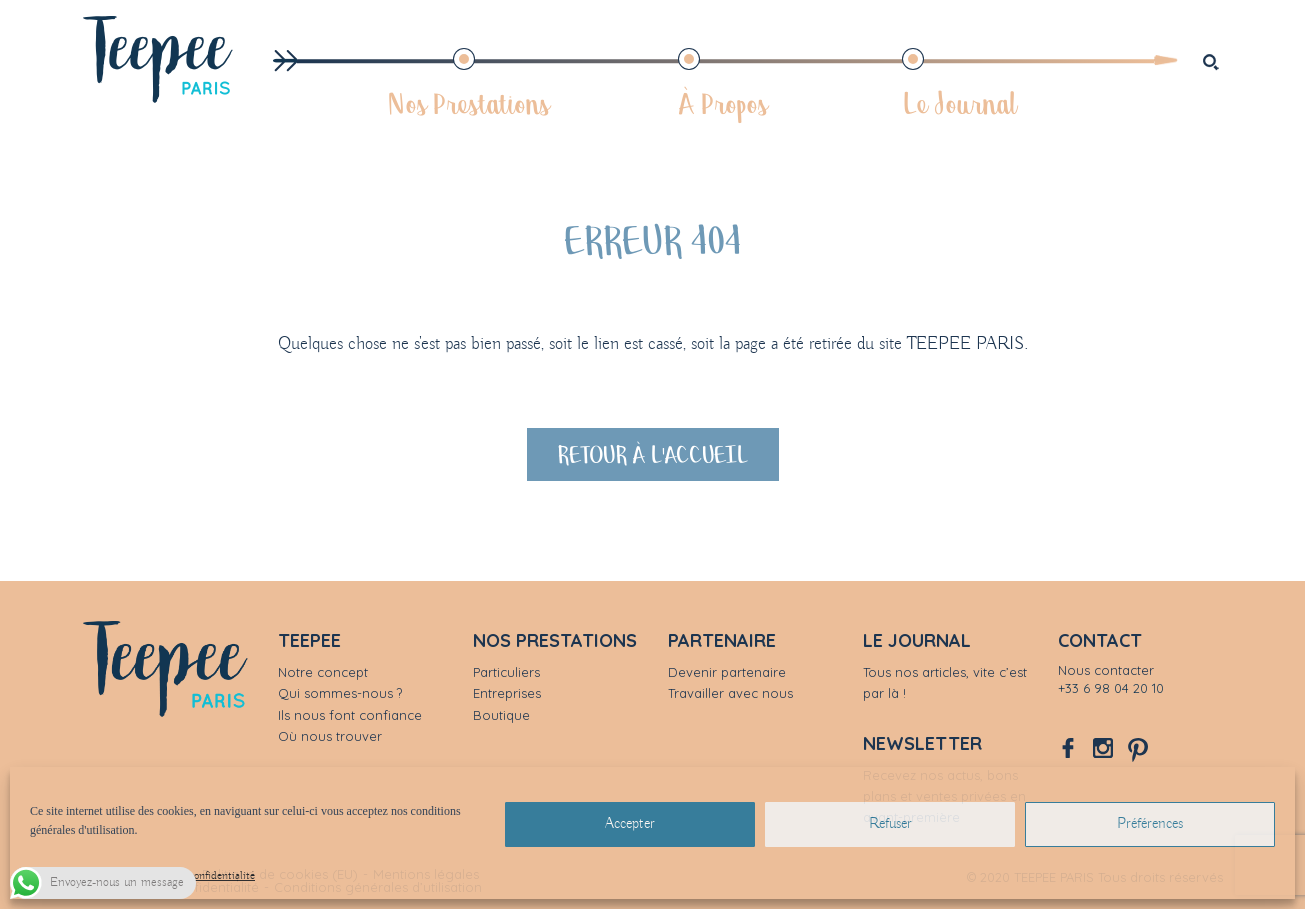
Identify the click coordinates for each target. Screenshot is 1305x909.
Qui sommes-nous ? (340, 693)
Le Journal (959, 102)
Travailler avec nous (730, 693)
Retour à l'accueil (653, 454)
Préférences (1150, 824)
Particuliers (506, 672)
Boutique (501, 715)
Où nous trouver (330, 736)
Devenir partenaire (727, 672)
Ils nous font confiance (350, 715)
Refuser (890, 824)
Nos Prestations (468, 102)
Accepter (630, 824)
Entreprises (507, 693)
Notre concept (323, 672)
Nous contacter (1106, 670)
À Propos (723, 102)
